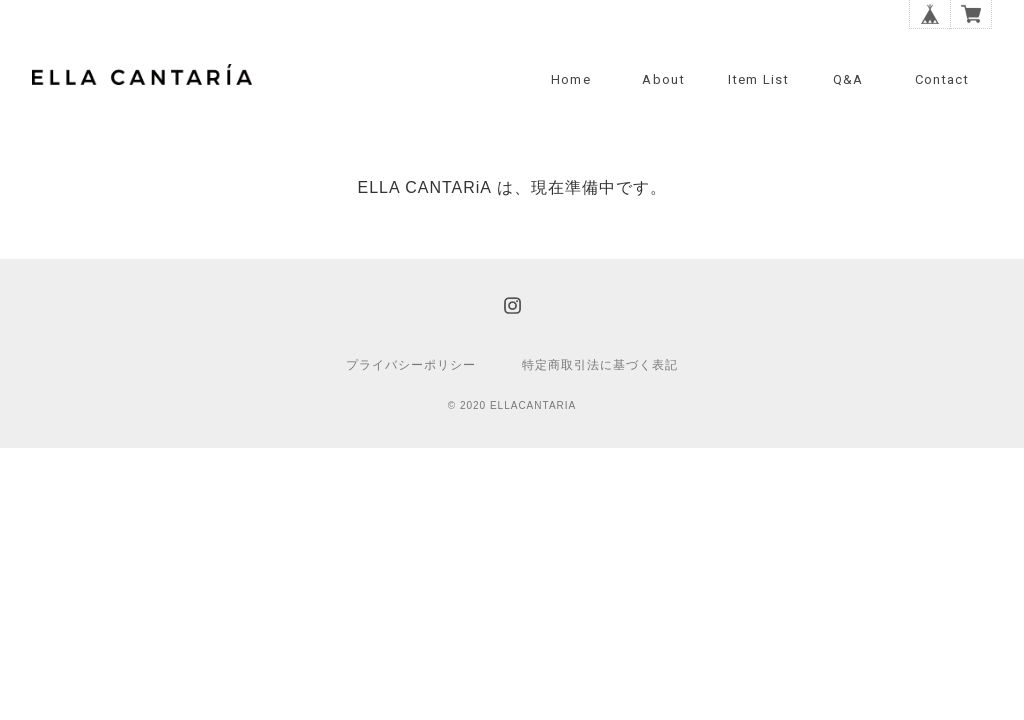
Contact (942, 79)
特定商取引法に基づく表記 (600, 365)
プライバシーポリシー (411, 365)
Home (571, 79)
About (663, 79)
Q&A (848, 79)
